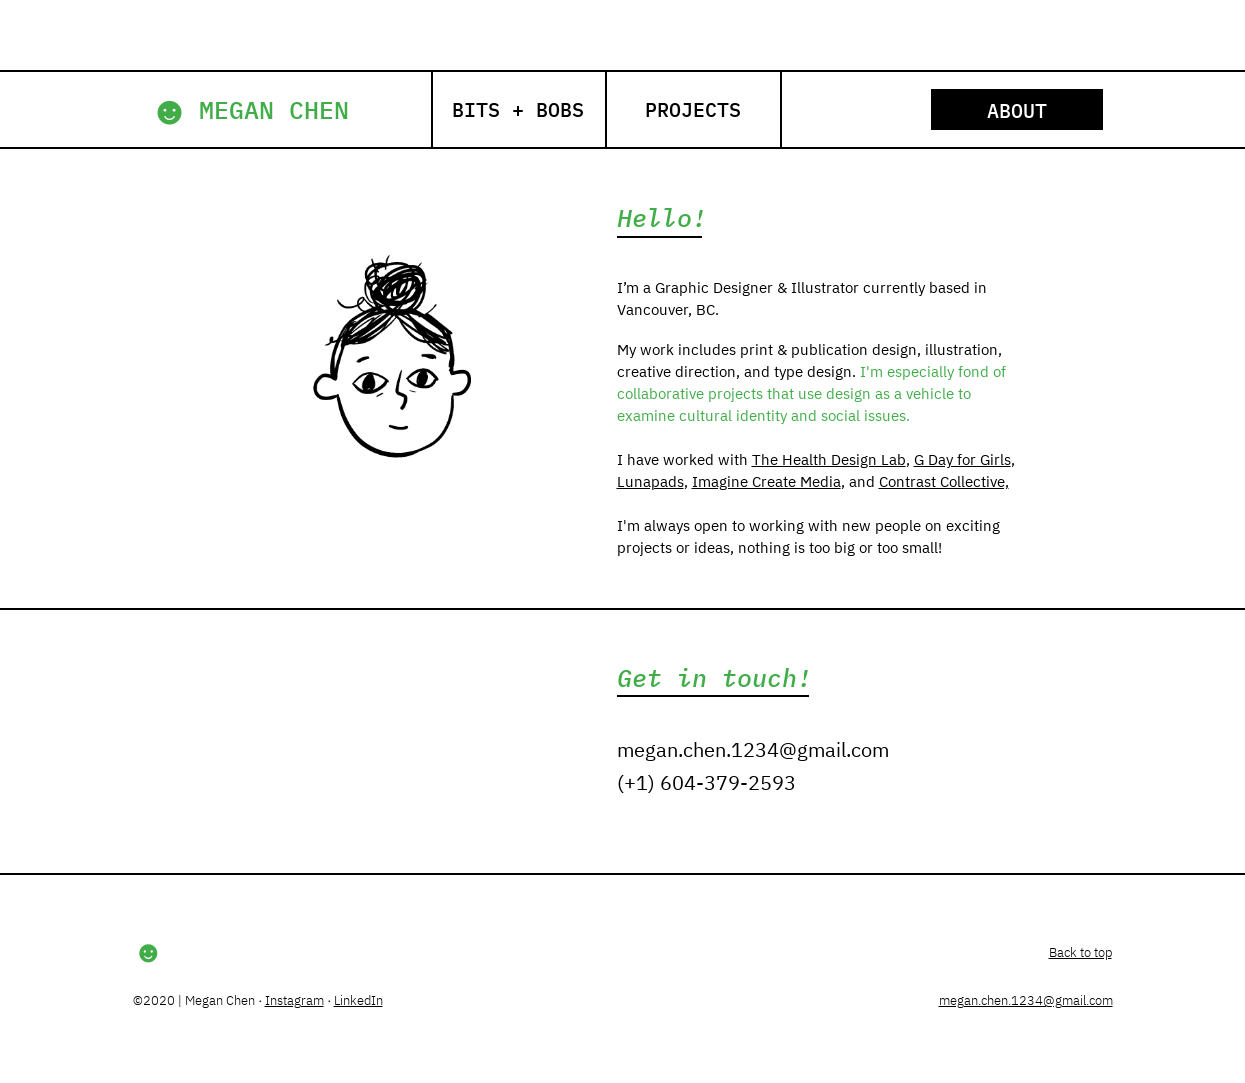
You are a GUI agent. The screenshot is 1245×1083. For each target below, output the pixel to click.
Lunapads (650, 481)
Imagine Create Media (766, 481)
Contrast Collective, (944, 481)
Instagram (294, 1000)
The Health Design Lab (829, 459)
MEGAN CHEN (274, 109)
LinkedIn (358, 1000)
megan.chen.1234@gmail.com (753, 749)
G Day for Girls (962, 459)
